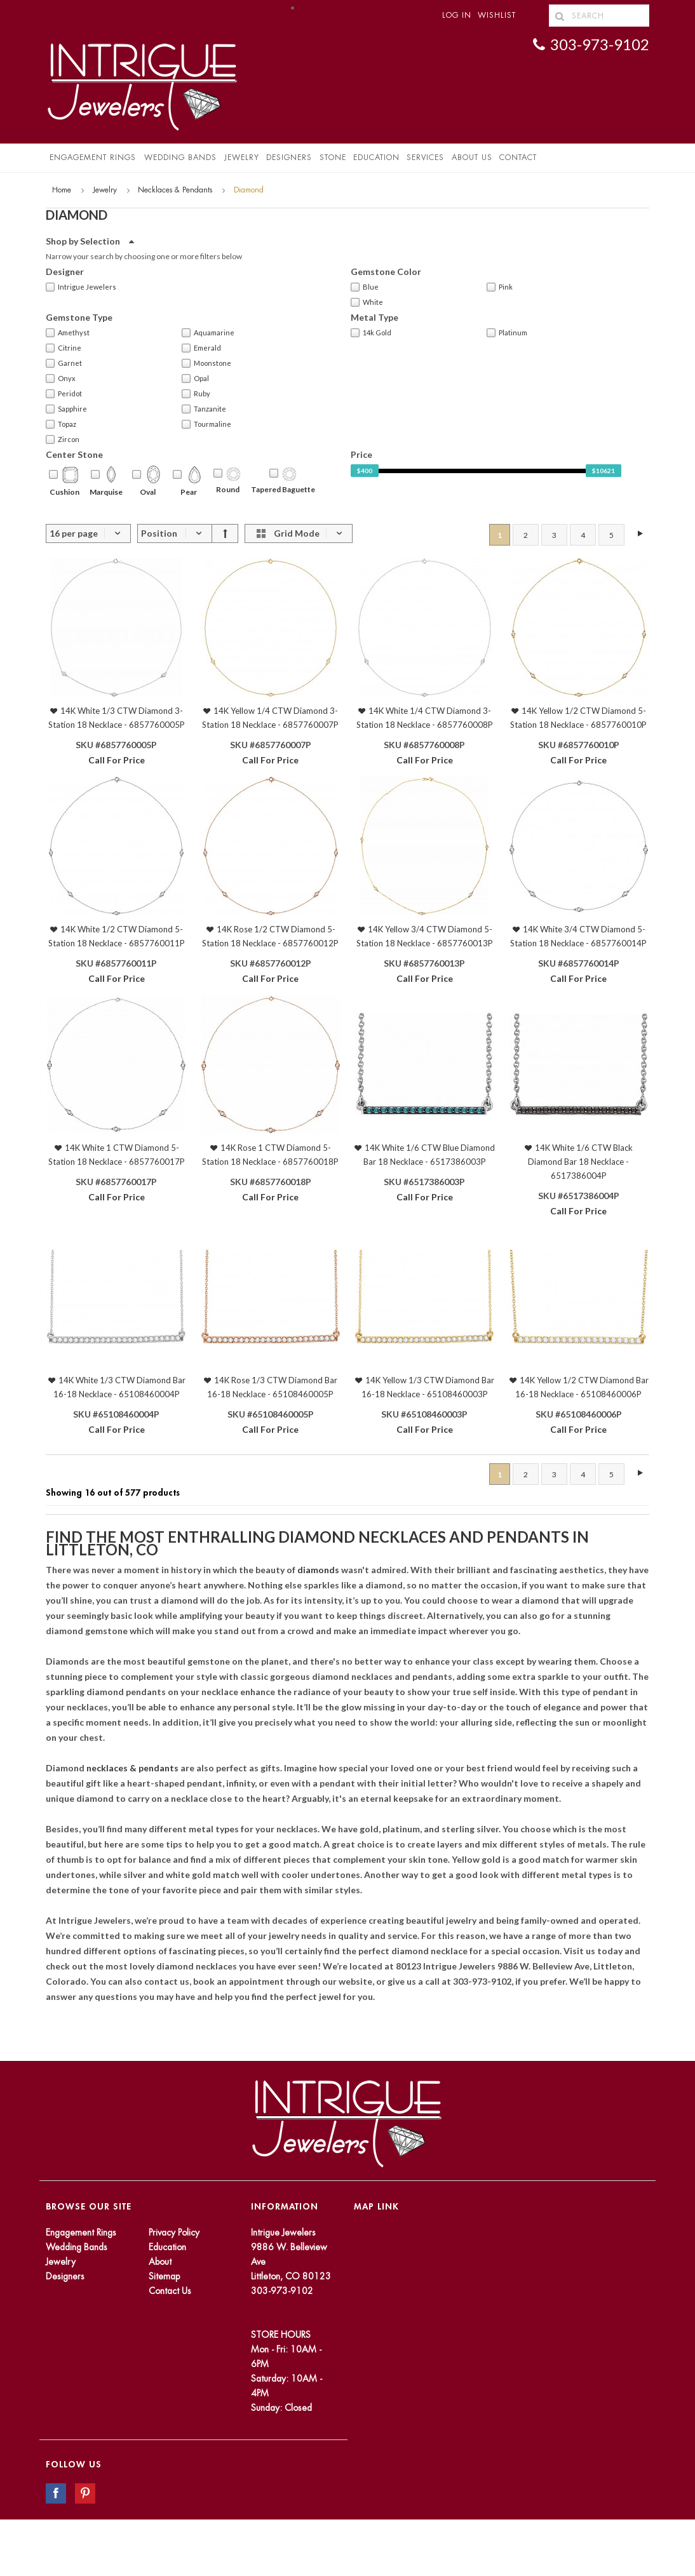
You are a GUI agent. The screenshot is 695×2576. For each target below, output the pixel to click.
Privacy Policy (174, 2232)
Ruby (196, 393)
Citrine (63, 348)
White (367, 302)
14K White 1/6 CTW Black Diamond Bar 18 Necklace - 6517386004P (580, 1162)
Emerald (201, 348)
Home (61, 190)
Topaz (61, 424)
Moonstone (206, 363)
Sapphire (66, 409)
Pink (500, 287)
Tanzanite (204, 409)
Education (167, 2247)
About (160, 2261)
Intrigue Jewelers (81, 287)
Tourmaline (206, 424)
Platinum (507, 332)
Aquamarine (208, 332)
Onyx (61, 378)
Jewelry (241, 157)
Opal (195, 378)
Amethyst (68, 332)
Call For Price (116, 760)
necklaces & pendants (133, 1767)
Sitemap (164, 2276)
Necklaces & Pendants (175, 190)
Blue (365, 287)
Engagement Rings (93, 157)
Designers (289, 157)
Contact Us (170, 2290)
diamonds (319, 1569)
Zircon (62, 439)
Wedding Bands (180, 157)
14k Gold (371, 332)
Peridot (64, 393)
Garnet (64, 363)
